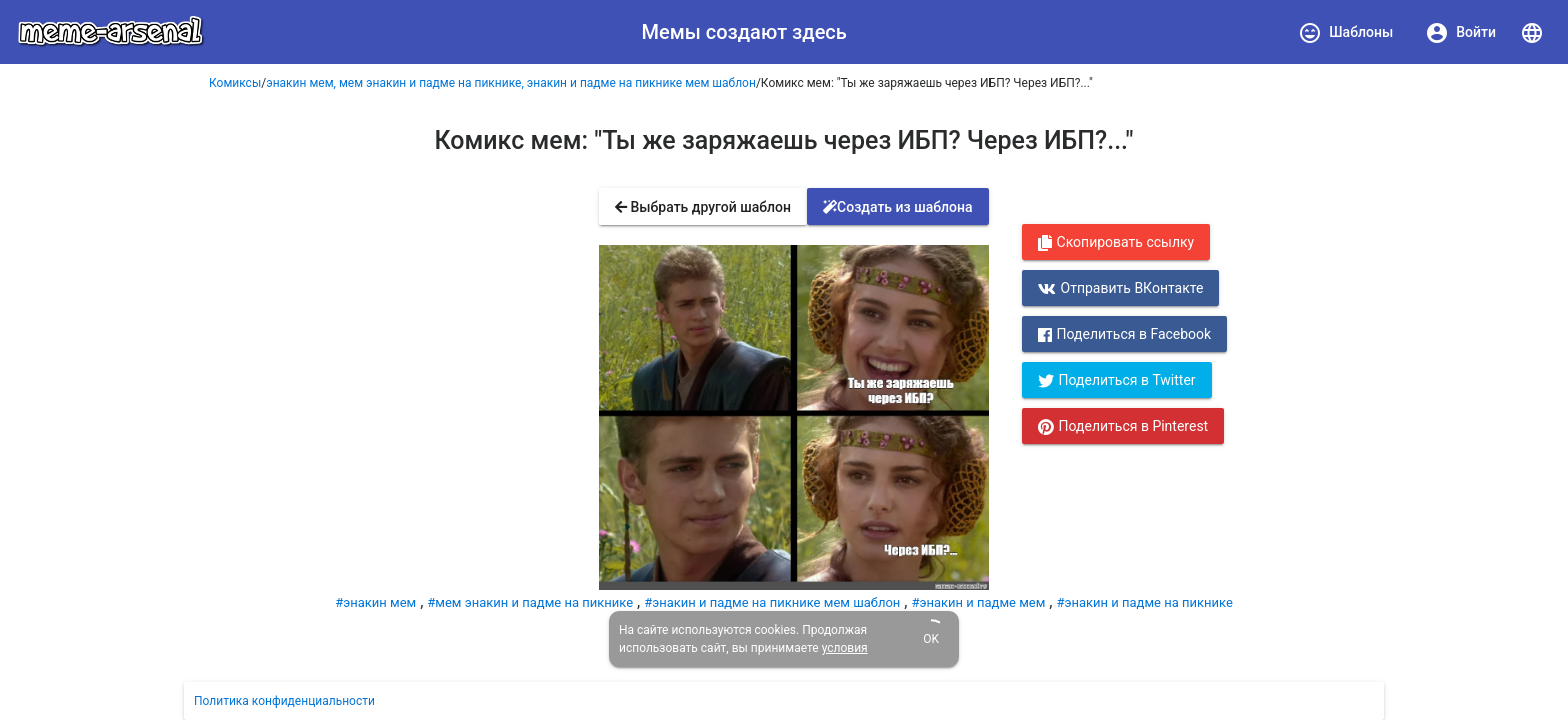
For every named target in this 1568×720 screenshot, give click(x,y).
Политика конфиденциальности (284, 701)
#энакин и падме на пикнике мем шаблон (772, 602)
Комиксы (235, 83)
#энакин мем (375, 602)
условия (845, 648)
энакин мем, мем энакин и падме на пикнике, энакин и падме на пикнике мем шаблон (511, 83)
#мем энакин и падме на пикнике (530, 602)
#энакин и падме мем (978, 602)
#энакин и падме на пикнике (1144, 602)
